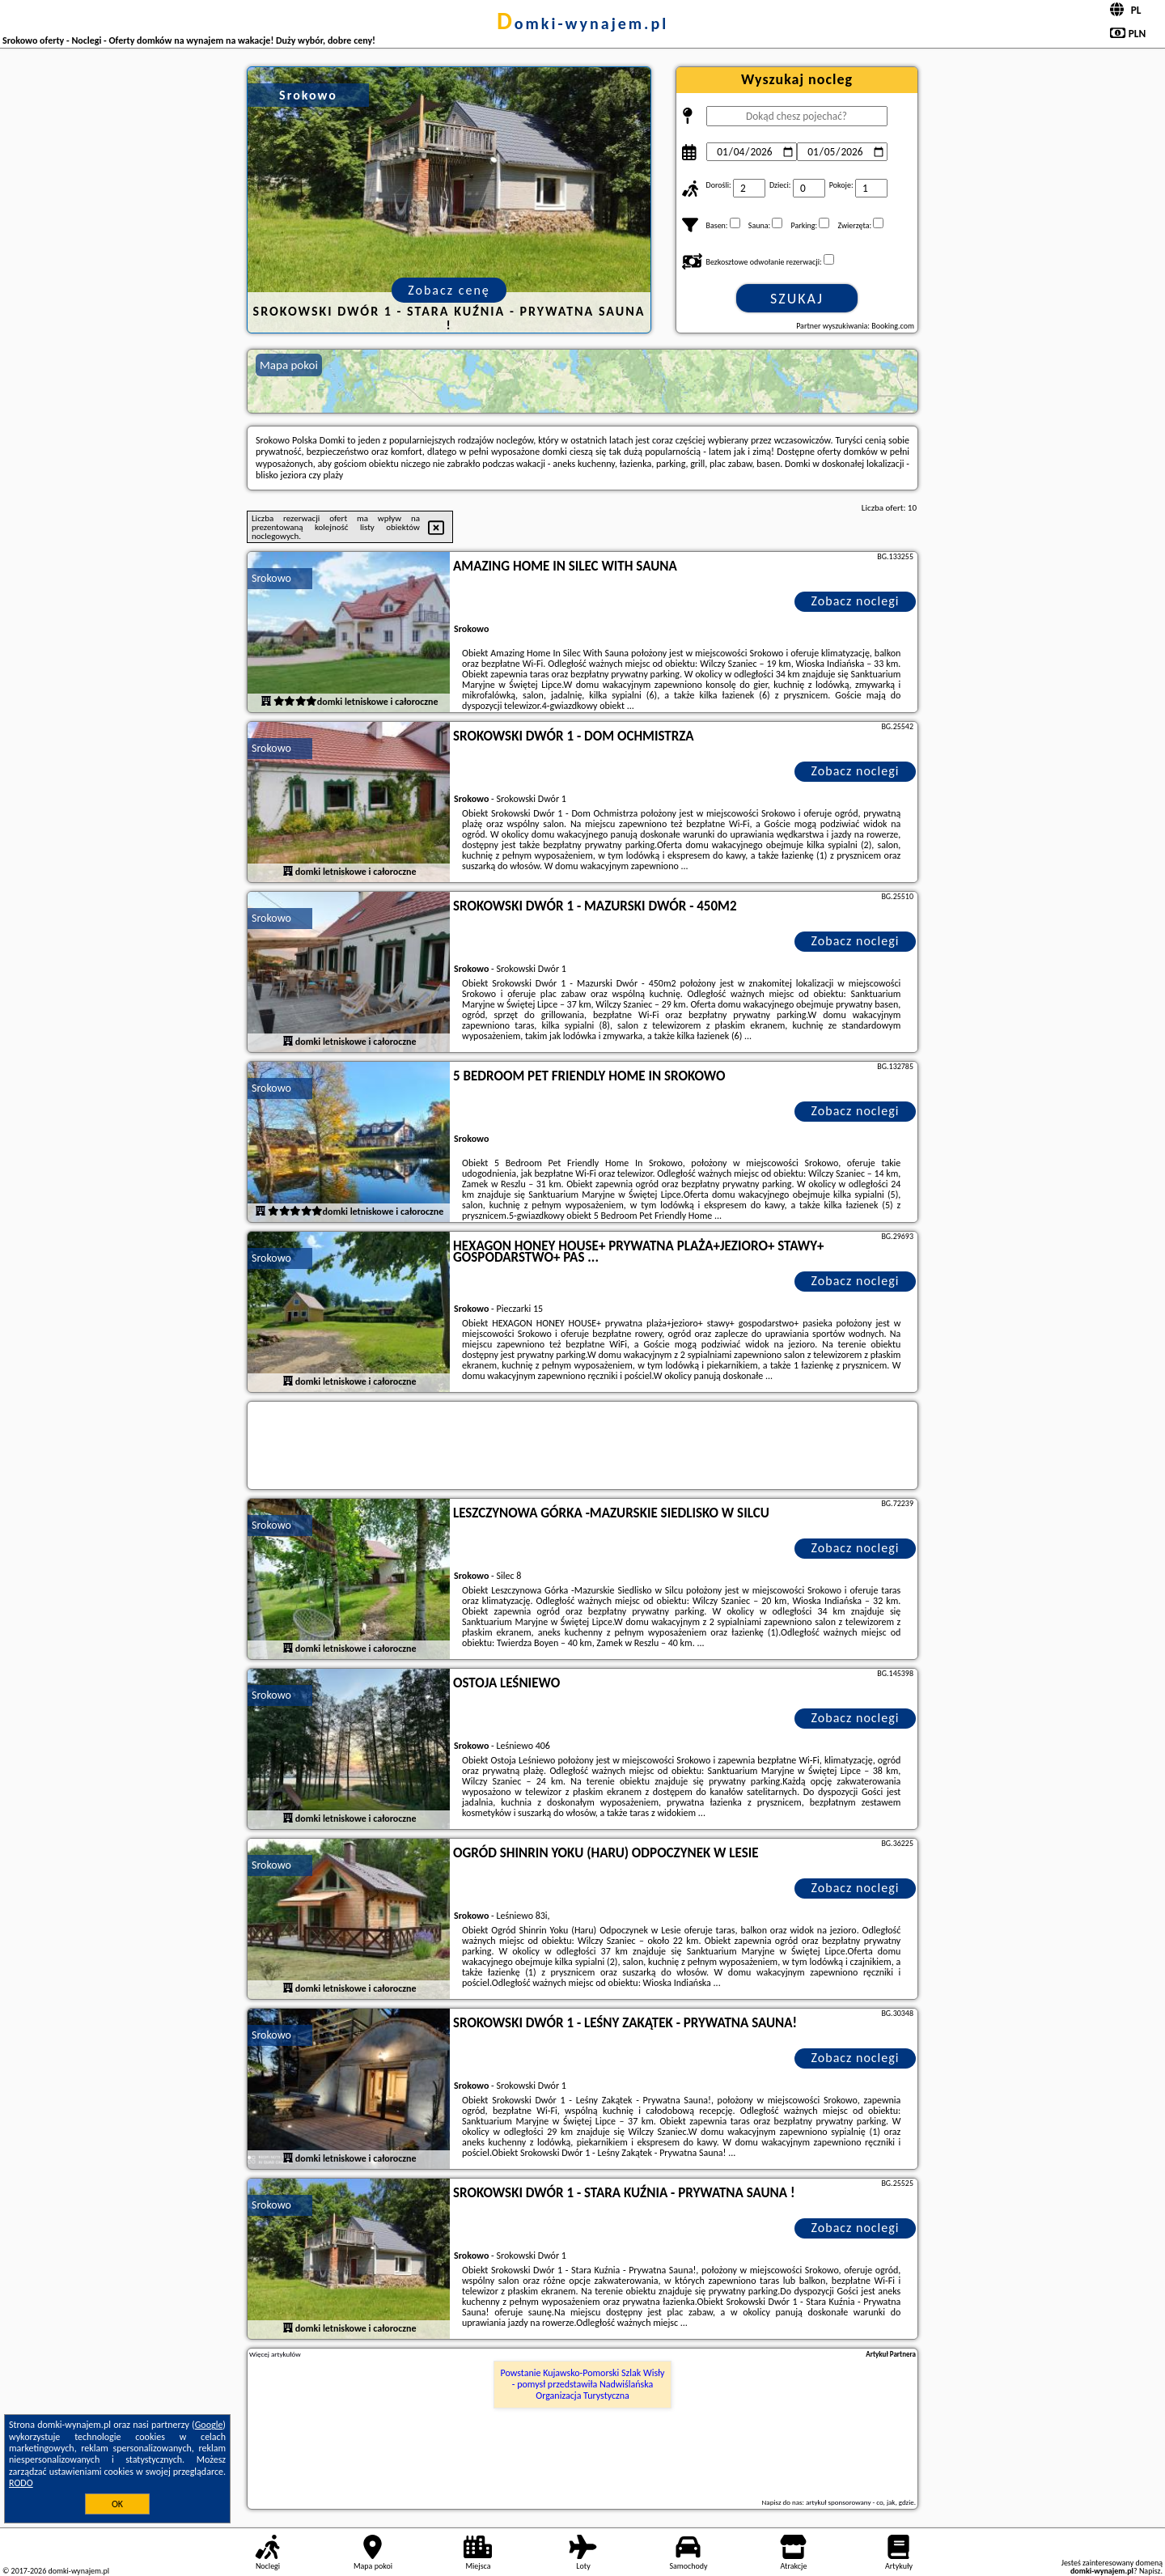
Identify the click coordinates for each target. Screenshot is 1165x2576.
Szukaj (797, 299)
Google (209, 2424)
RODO (21, 2483)
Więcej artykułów (275, 2354)
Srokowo (271, 578)
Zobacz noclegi (855, 601)
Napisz (1150, 2570)
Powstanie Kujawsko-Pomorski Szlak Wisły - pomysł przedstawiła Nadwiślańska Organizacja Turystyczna (583, 2384)
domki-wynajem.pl (582, 23)
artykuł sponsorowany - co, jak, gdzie (860, 2501)
